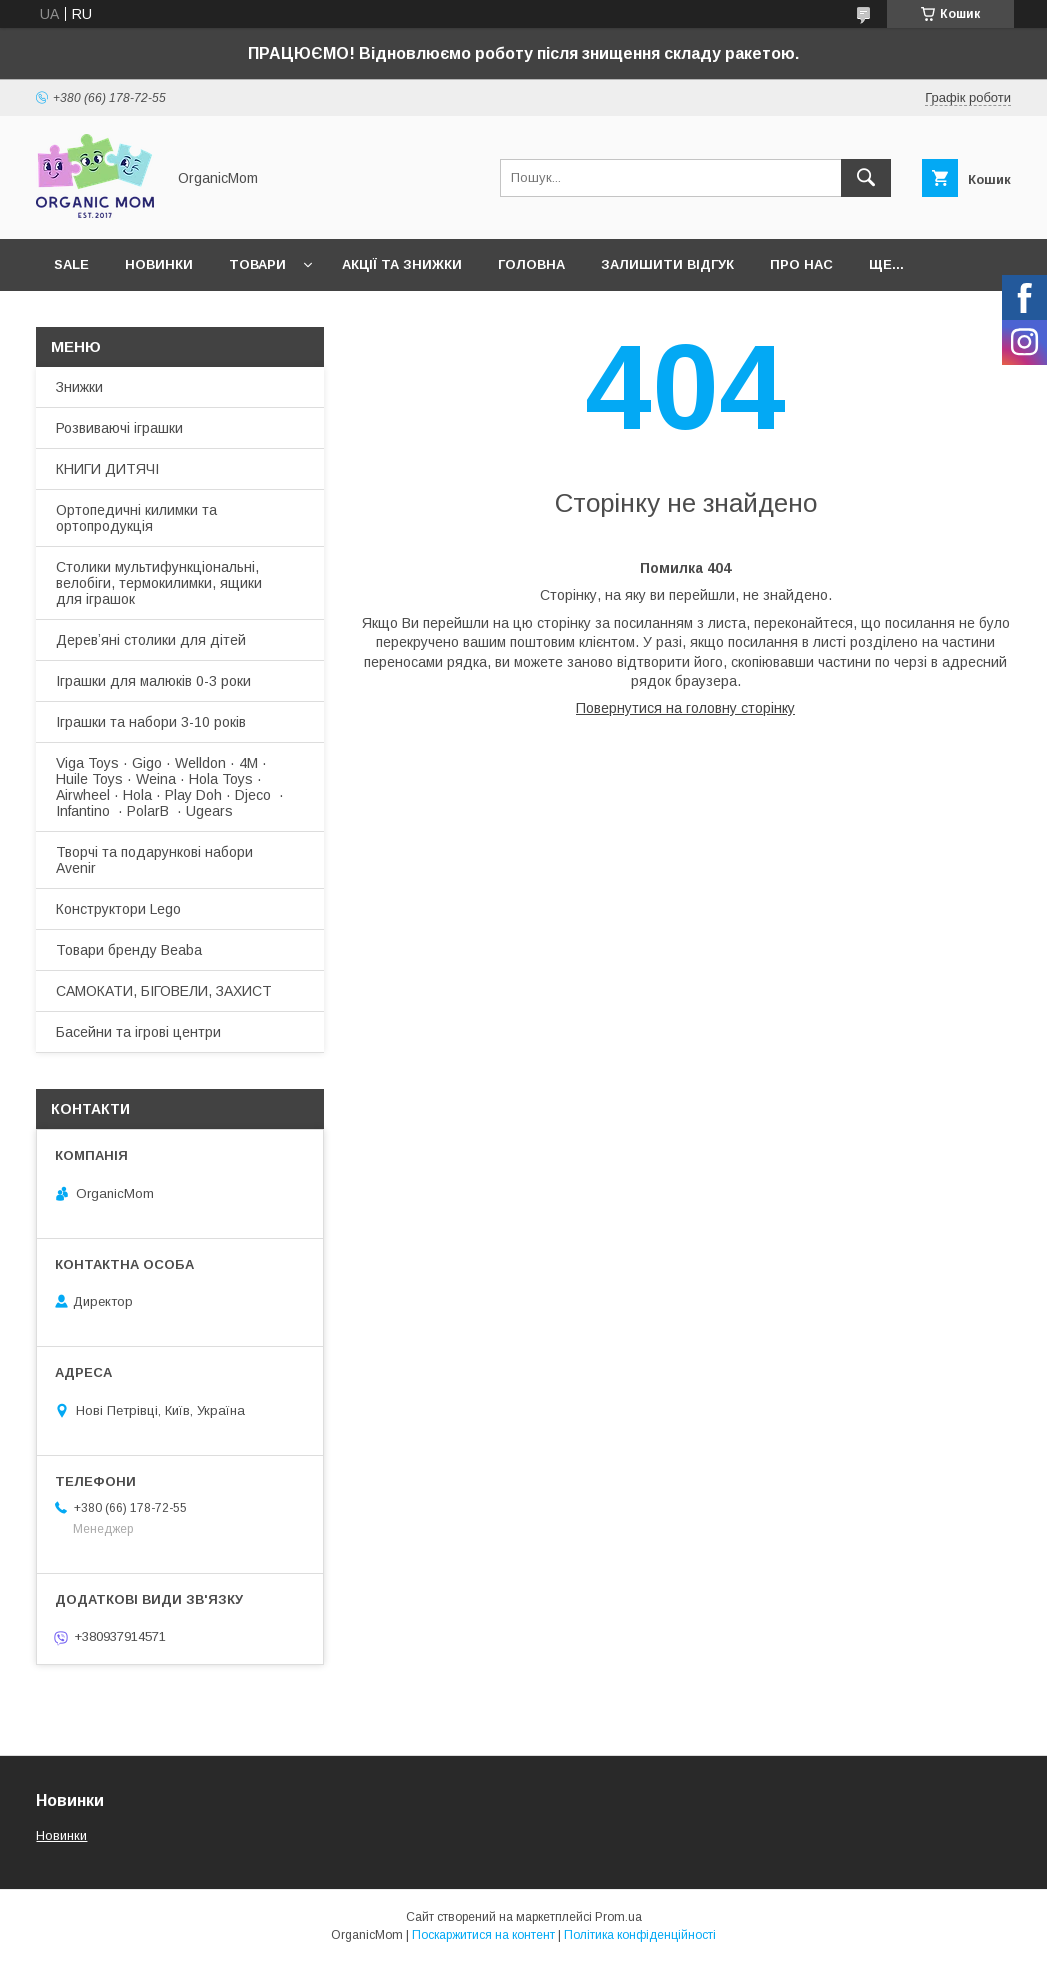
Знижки (79, 387)
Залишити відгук (667, 264)
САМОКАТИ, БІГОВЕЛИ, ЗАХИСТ (164, 991)
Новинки (159, 264)
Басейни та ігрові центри (138, 1032)
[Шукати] (866, 178)
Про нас (801, 264)
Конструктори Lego (118, 909)
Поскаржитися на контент (483, 1935)
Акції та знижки (402, 264)
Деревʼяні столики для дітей (151, 640)
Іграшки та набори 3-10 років (151, 722)
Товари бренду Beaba (129, 950)
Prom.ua (618, 1917)
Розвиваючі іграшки (119, 428)
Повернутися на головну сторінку (685, 708)
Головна (531, 264)
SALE (71, 264)
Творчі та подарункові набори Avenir (154, 860)
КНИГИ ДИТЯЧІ (107, 469)
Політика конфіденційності (640, 1935)
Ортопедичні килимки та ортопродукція (136, 518)
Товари (257, 264)
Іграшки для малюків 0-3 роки (153, 681)
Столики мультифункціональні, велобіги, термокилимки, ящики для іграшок (159, 583)
